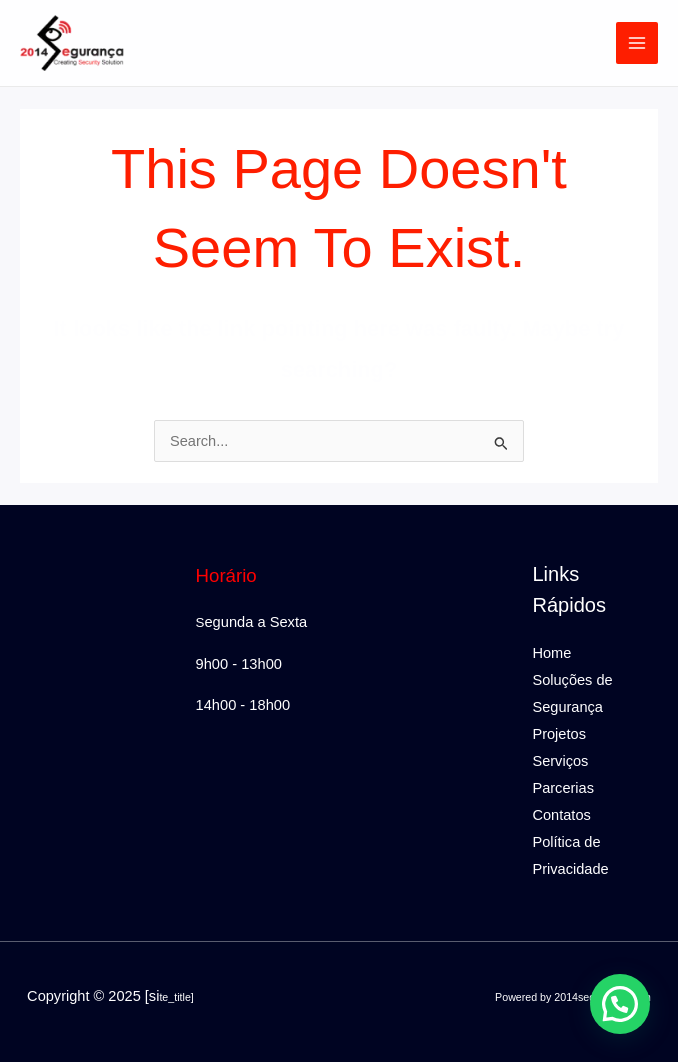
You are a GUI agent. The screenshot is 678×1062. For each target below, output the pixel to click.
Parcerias (563, 788)
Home (551, 653)
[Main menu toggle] (637, 43)
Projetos (558, 734)
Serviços (560, 761)
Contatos (561, 815)
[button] (620, 1004)
